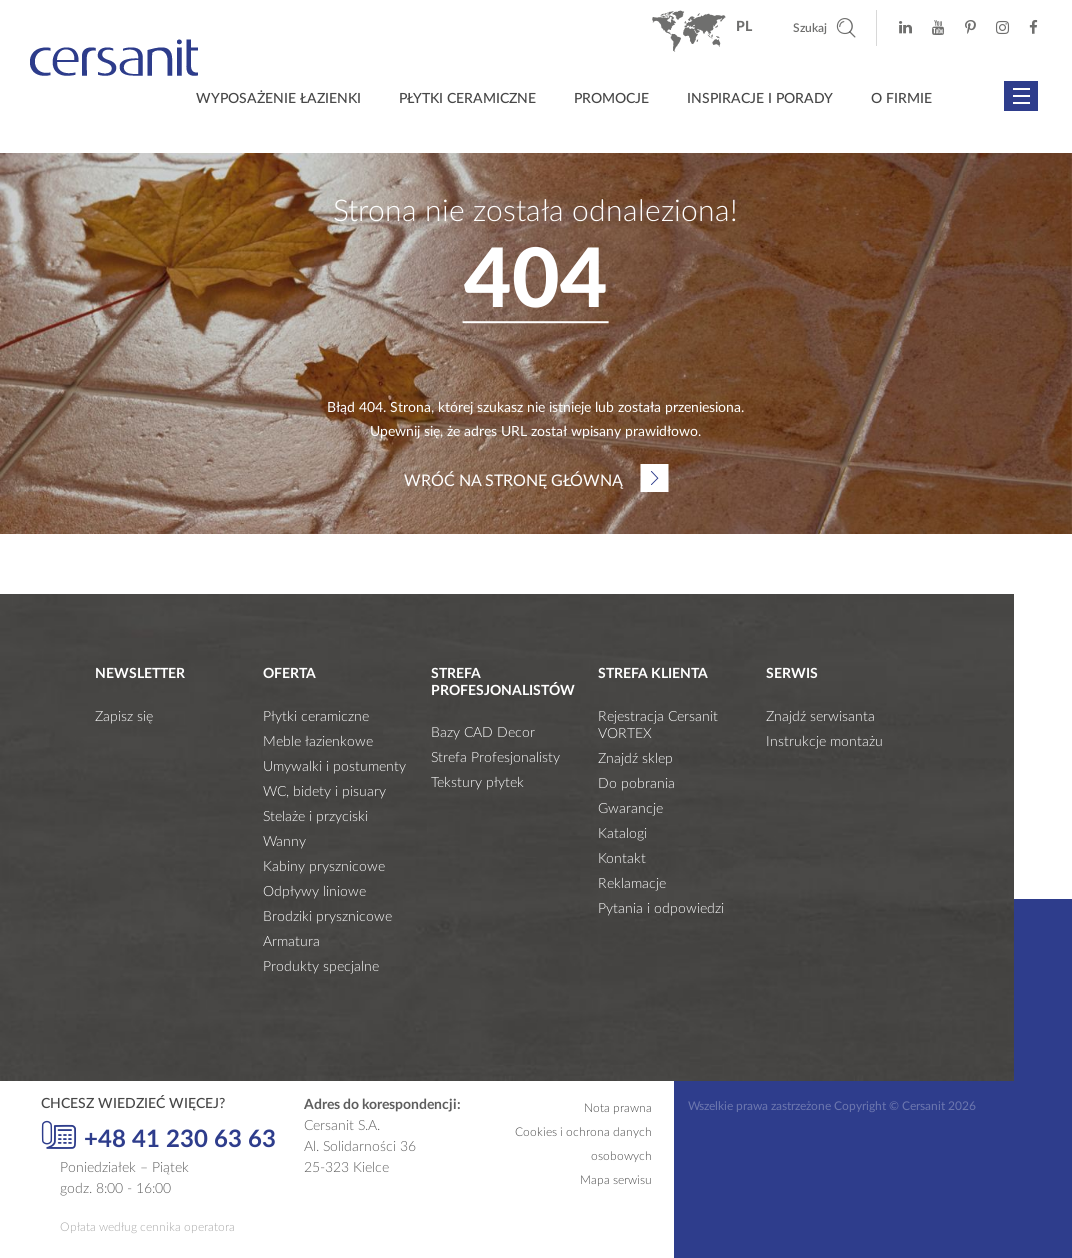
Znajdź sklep (635, 759)
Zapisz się (124, 717)
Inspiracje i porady (760, 99)
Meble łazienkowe (318, 742)
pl (744, 27)
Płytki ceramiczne (467, 99)
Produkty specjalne (321, 967)
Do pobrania (636, 784)
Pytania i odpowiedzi (661, 909)
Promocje (611, 99)
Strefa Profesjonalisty (495, 758)
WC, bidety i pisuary (324, 792)
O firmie (901, 99)
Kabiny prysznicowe (324, 867)
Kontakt (622, 859)
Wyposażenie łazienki (278, 99)
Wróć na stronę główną (513, 481)
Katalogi (622, 834)
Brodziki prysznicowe (327, 917)
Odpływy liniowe (314, 892)
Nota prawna (618, 1108)
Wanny (284, 842)
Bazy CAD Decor (483, 733)
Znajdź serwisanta (820, 717)
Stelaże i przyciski (315, 817)
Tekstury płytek (477, 783)
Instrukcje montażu (824, 742)
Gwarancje (630, 809)
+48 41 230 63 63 (158, 1137)
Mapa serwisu (616, 1180)
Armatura (291, 942)
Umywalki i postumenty (334, 767)
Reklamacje (632, 884)
